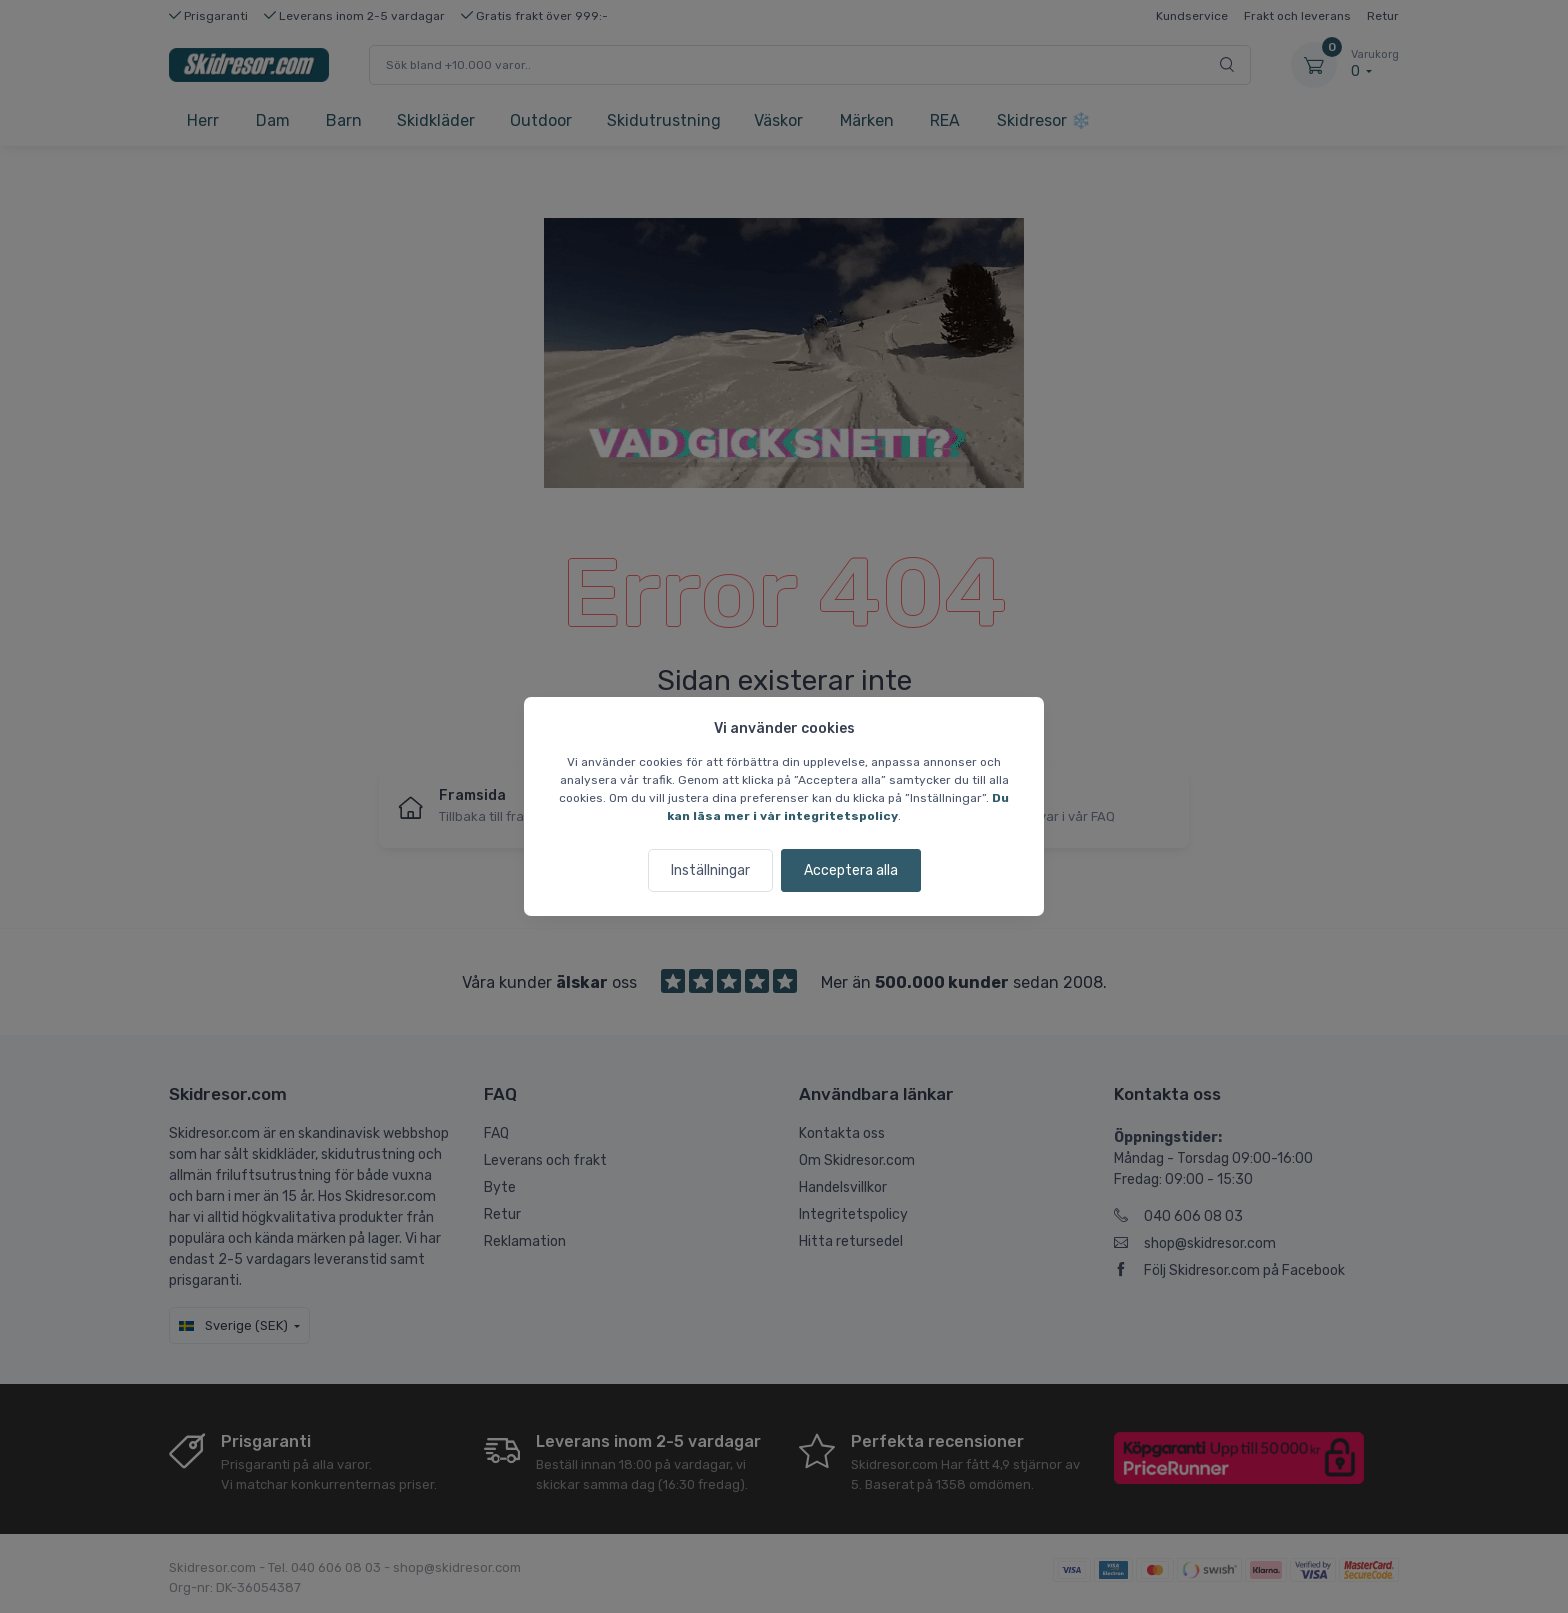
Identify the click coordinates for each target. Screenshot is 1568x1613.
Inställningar (710, 870)
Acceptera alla (851, 870)
